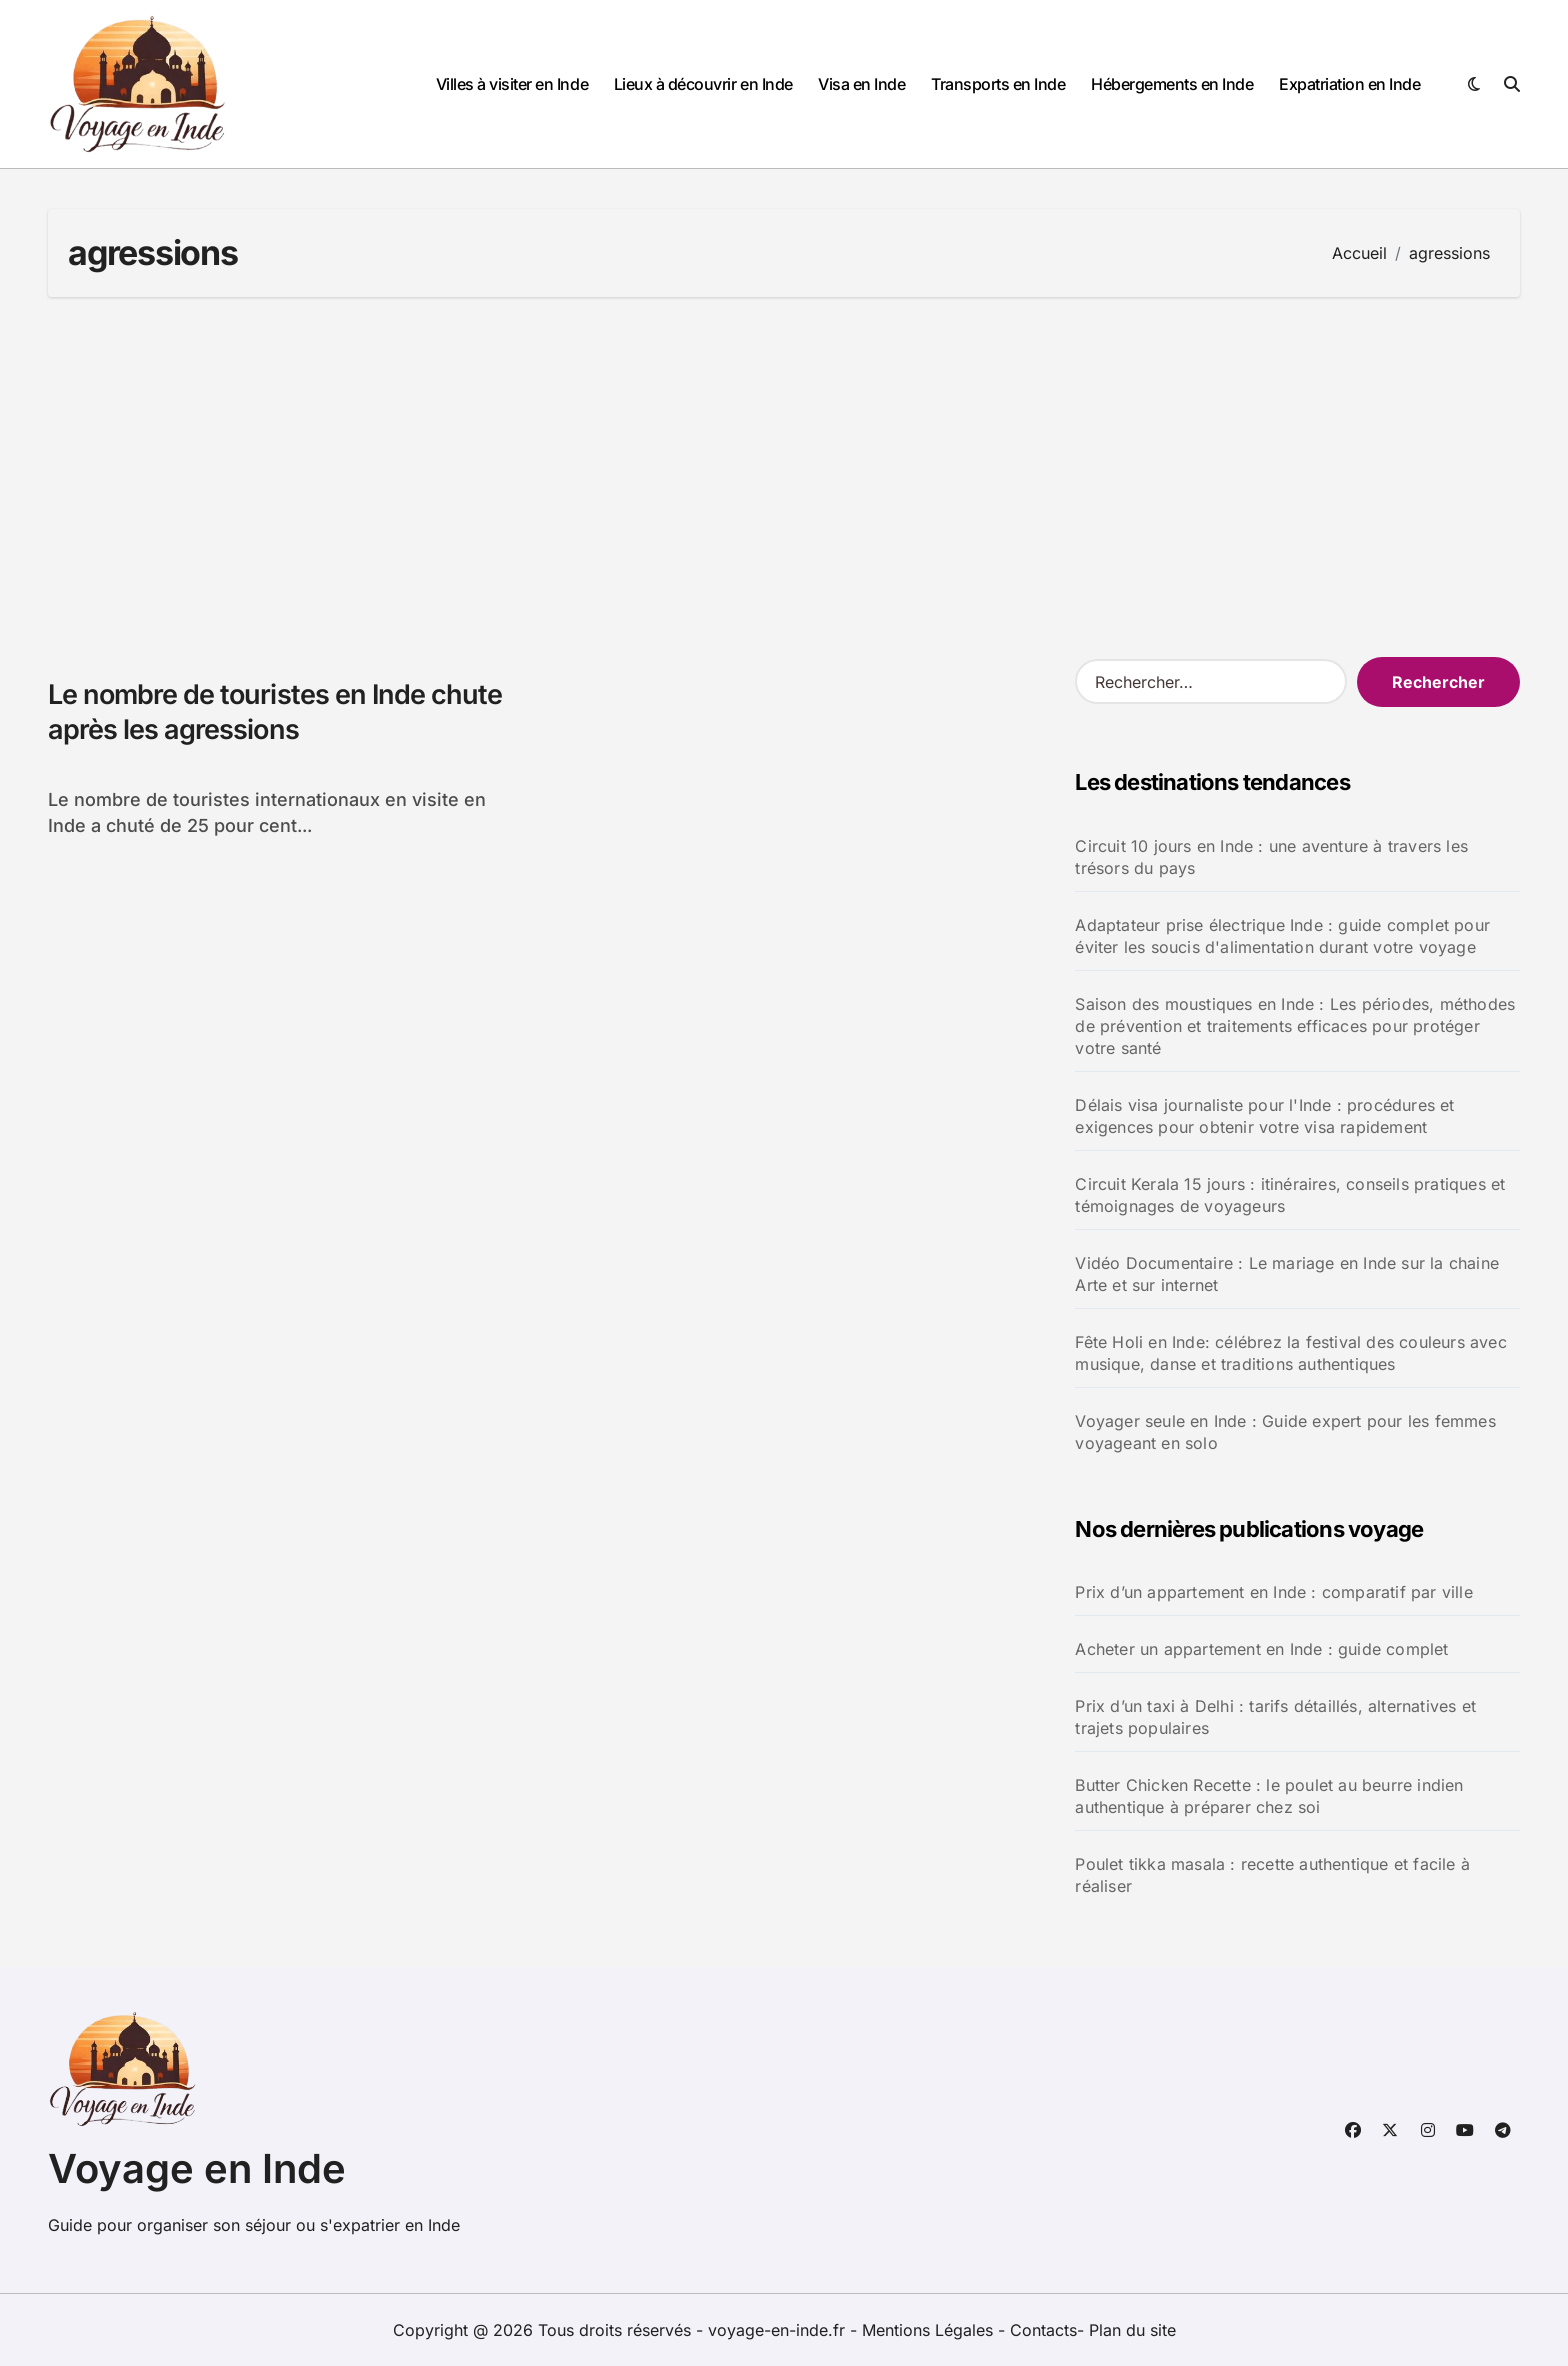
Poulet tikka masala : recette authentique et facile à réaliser (1272, 1875)
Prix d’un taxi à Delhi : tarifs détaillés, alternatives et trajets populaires (1275, 1717)
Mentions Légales (930, 2330)
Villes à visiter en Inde (512, 84)
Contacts (1043, 2330)
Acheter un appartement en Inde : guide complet (1261, 1649)
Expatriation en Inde (1349, 84)
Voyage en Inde (197, 2168)
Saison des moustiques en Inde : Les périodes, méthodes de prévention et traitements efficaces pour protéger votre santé (1295, 1026)
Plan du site (1132, 2330)
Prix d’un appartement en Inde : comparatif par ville (1273, 1592)
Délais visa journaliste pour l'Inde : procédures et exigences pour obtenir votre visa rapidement (1264, 1116)
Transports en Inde (998, 84)
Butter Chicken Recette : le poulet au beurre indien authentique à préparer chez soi (1269, 1796)
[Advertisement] (784, 477)
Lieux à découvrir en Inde (703, 84)
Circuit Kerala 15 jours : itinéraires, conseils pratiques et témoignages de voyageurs (1290, 1195)
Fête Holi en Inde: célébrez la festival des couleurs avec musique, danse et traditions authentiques (1290, 1353)
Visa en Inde (861, 84)
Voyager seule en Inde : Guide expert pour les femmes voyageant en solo (1285, 1432)
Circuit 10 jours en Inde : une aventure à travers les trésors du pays (1271, 857)
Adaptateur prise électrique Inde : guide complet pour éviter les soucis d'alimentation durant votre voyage (1282, 936)
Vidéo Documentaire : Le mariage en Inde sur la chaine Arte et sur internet (1287, 1274)
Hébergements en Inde (1172, 84)
